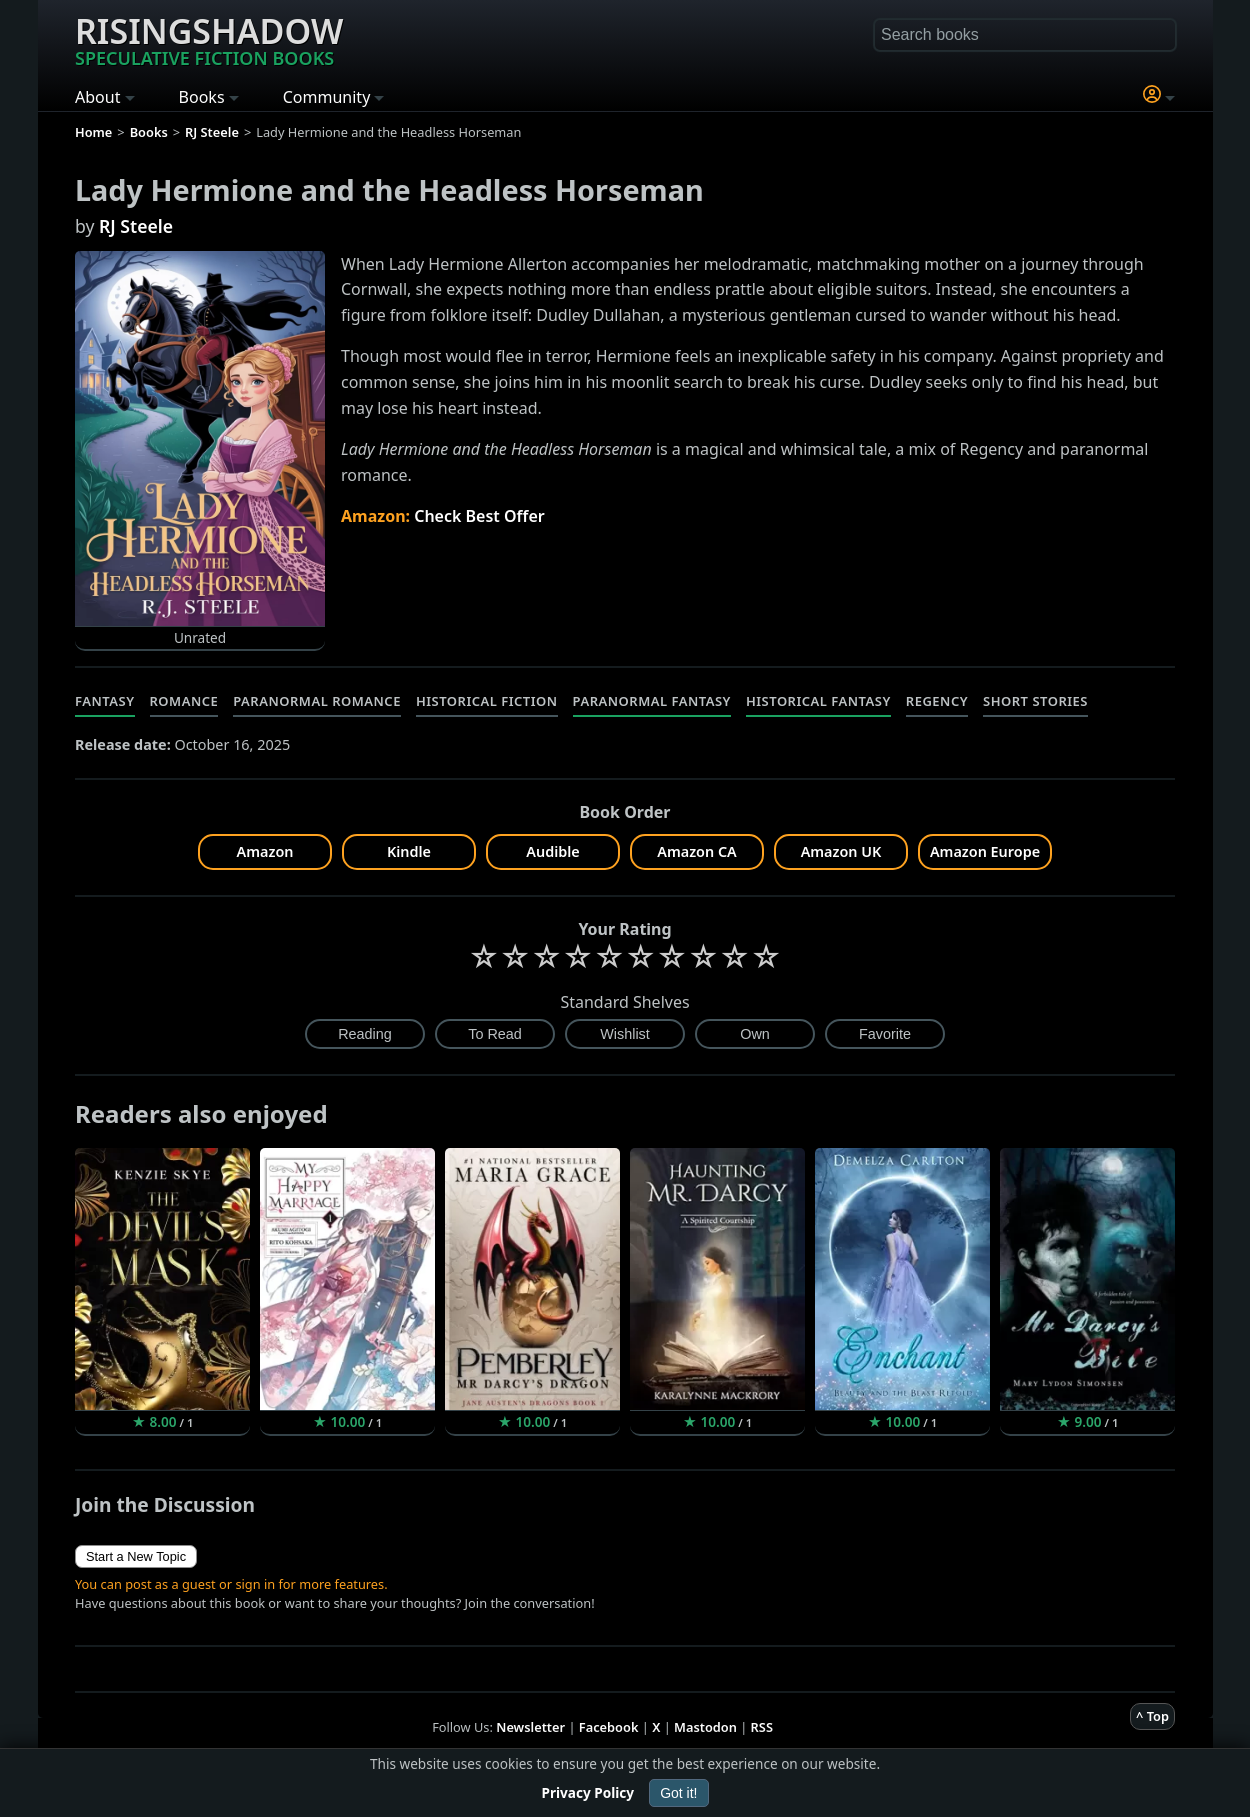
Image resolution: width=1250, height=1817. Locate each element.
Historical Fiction (487, 701)
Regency (937, 701)
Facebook (609, 1727)
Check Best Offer (479, 516)
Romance (184, 701)
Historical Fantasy (818, 701)
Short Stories (1035, 701)
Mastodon (705, 1727)
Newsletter (530, 1727)
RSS (762, 1727)
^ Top (1152, 1716)
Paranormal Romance (317, 701)
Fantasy (105, 701)
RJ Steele (136, 226)
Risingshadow (209, 39)
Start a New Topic (136, 1556)
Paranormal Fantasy (652, 701)
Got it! (678, 1793)
